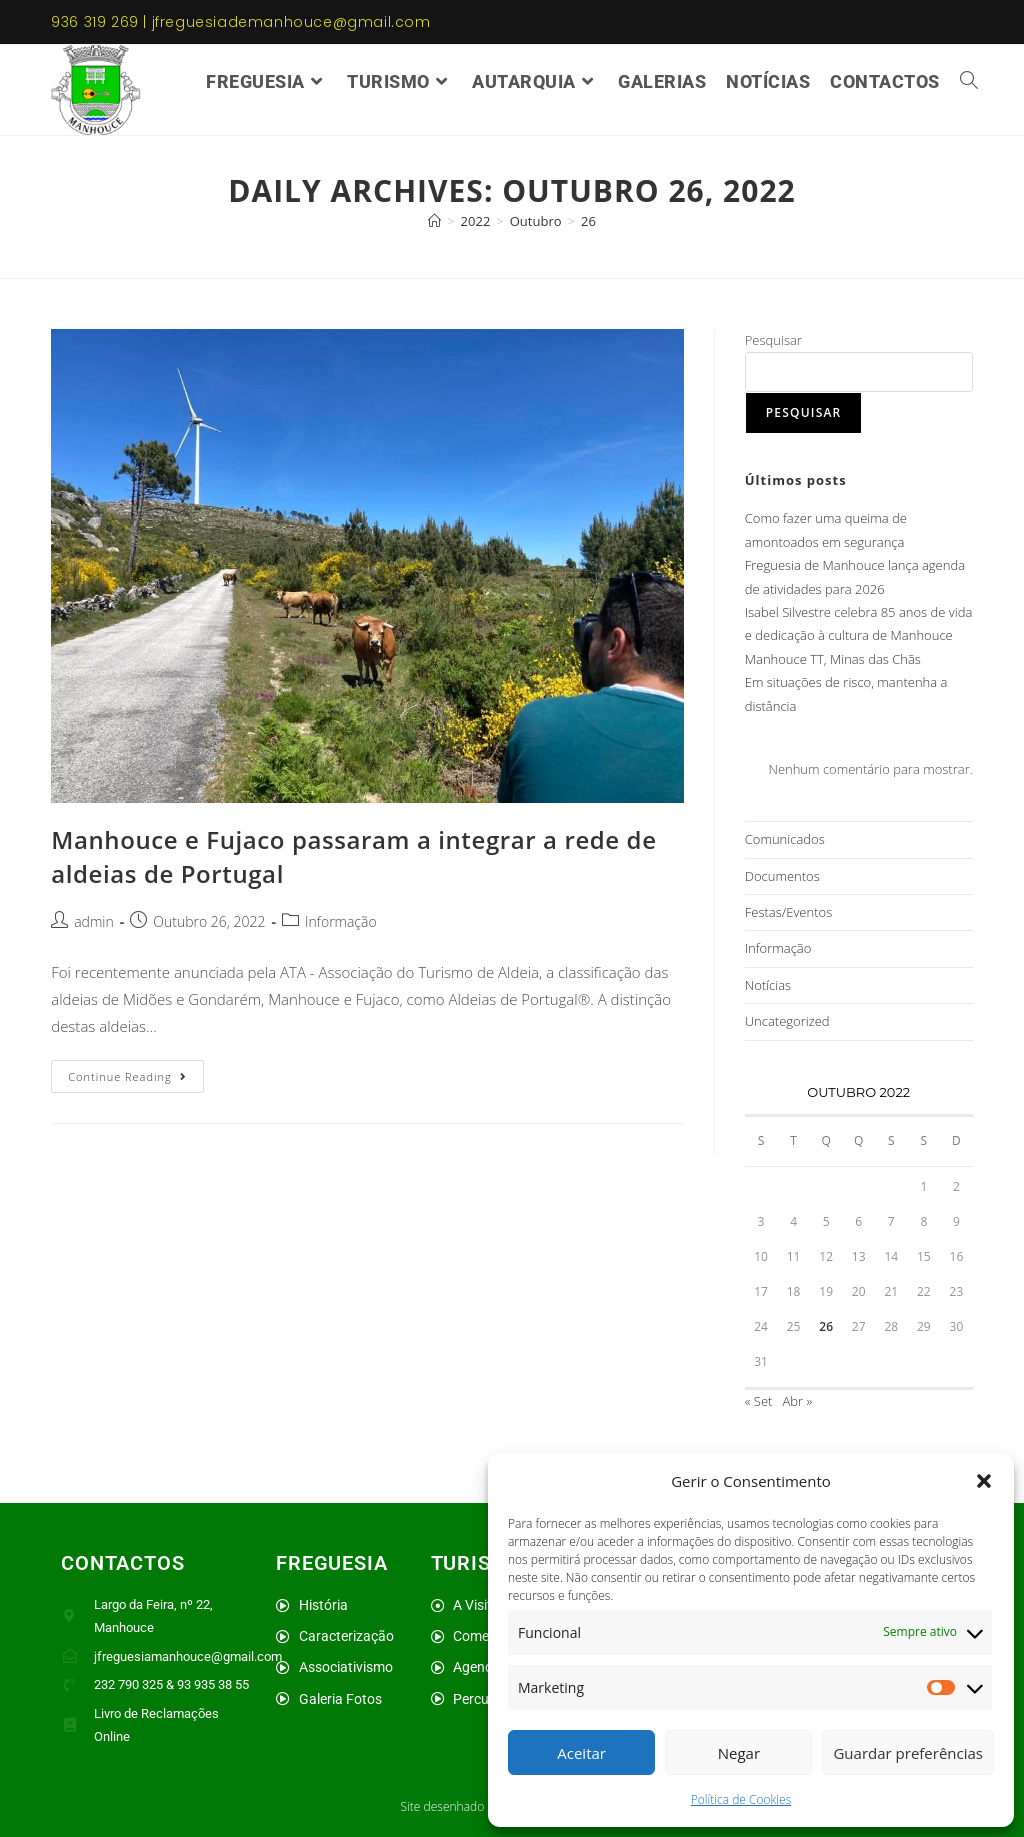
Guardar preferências (908, 1753)
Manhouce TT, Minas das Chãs (833, 659)
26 (588, 221)
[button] (984, 1481)
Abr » (798, 1401)
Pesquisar (773, 340)
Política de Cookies (741, 1799)
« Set (759, 1401)
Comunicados (785, 839)
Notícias (768, 985)
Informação (341, 921)
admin (94, 921)
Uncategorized (787, 1021)
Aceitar (581, 1753)
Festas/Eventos (788, 912)
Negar (739, 1753)
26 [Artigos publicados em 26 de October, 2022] (826, 1326)
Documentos (782, 876)
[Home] (434, 221)
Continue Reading (135, 1072)
